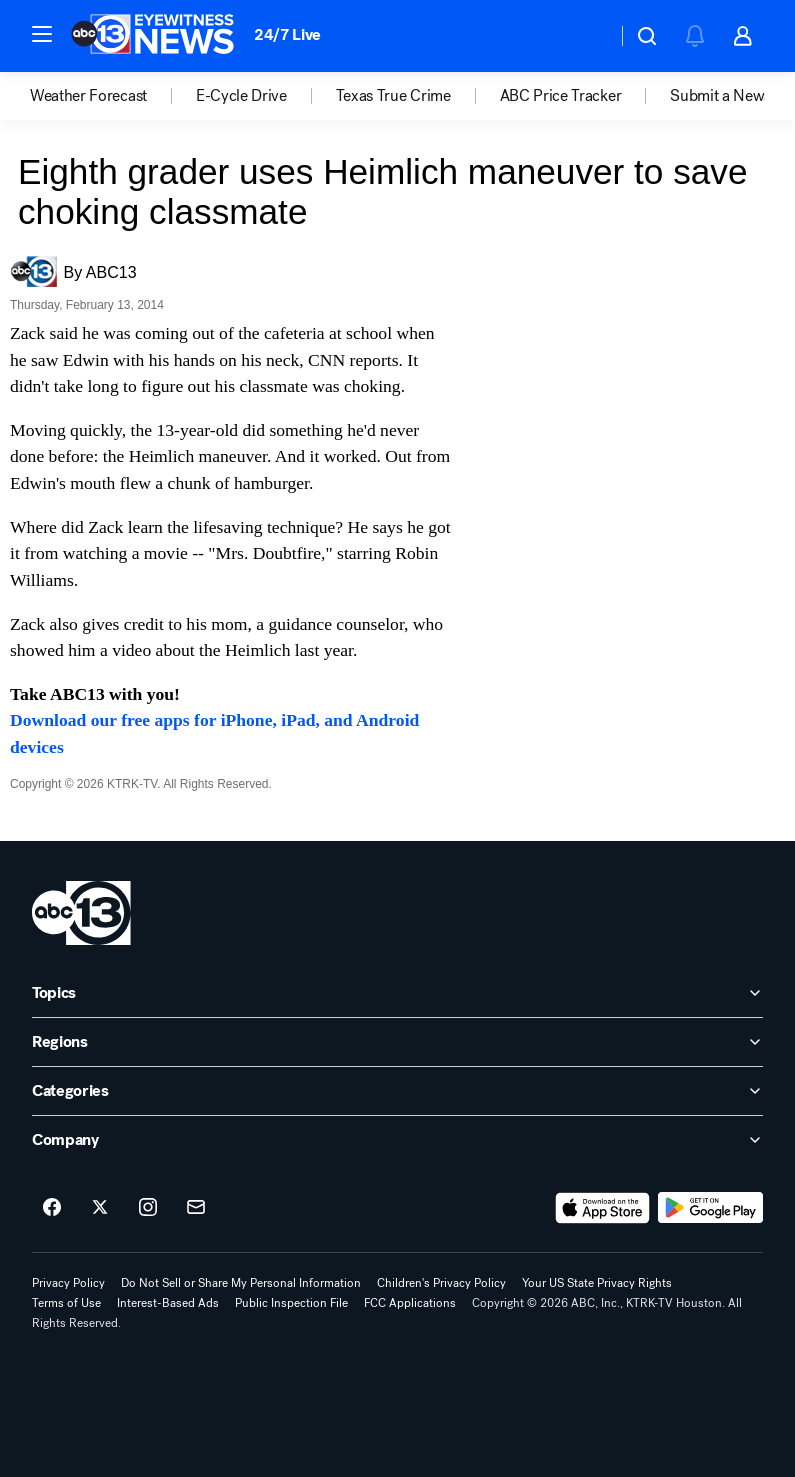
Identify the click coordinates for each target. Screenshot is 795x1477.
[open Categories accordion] (397, 1091)
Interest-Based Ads (168, 1303)
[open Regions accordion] (397, 1042)
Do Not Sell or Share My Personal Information (241, 1283)
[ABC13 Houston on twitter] (100, 1208)
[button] (42, 34)
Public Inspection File (291, 1303)
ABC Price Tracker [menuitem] (561, 96)
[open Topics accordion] (397, 993)
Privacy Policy (68, 1283)
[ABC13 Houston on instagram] (148, 1208)
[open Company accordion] (397, 1140)
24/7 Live (287, 34)
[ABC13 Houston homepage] (152, 36)
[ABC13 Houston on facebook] (52, 1208)
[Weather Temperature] (585, 36)
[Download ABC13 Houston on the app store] (603, 1208)
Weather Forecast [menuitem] (88, 96)
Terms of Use (66, 1303)
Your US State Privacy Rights (597, 1283)
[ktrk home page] (81, 913)
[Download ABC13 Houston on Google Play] (710, 1208)
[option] (113, 96)
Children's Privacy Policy (441, 1283)
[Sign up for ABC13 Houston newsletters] (196, 1208)
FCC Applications (410, 1303)
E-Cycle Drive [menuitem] (241, 96)
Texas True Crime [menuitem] (393, 96)
